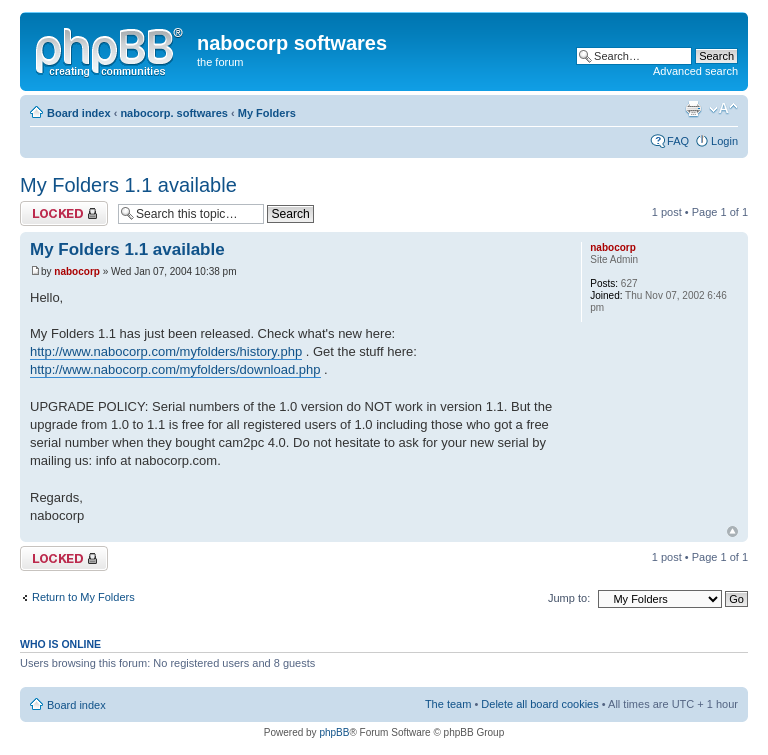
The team (448, 704)
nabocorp (77, 271)
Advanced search (695, 71)
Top (732, 531)
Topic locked (64, 213)
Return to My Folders (83, 597)
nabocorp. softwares (174, 113)
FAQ (678, 141)
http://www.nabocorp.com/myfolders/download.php (175, 369)
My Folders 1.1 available (128, 185)
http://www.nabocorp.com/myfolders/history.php (166, 351)
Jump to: (569, 598)
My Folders (267, 113)
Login (724, 141)
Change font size (723, 109)
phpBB (334, 732)
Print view (693, 109)
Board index (79, 113)
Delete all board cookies (539, 704)
